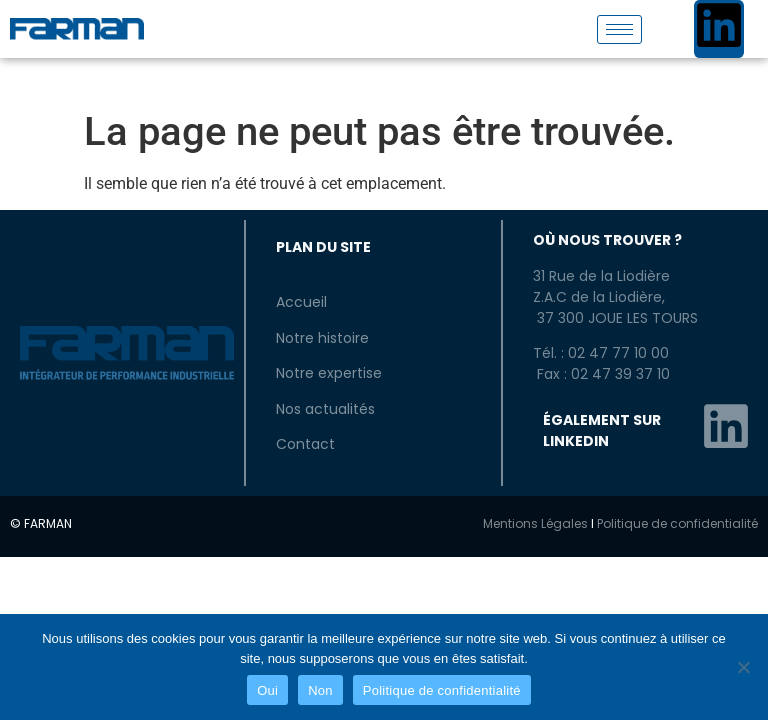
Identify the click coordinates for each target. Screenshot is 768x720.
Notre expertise (329, 373)
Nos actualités (325, 409)
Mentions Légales (535, 523)
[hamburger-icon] (619, 29)
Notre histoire (322, 338)
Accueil (301, 302)
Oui (267, 690)
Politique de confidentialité (677, 523)
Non (320, 690)
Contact (305, 444)
